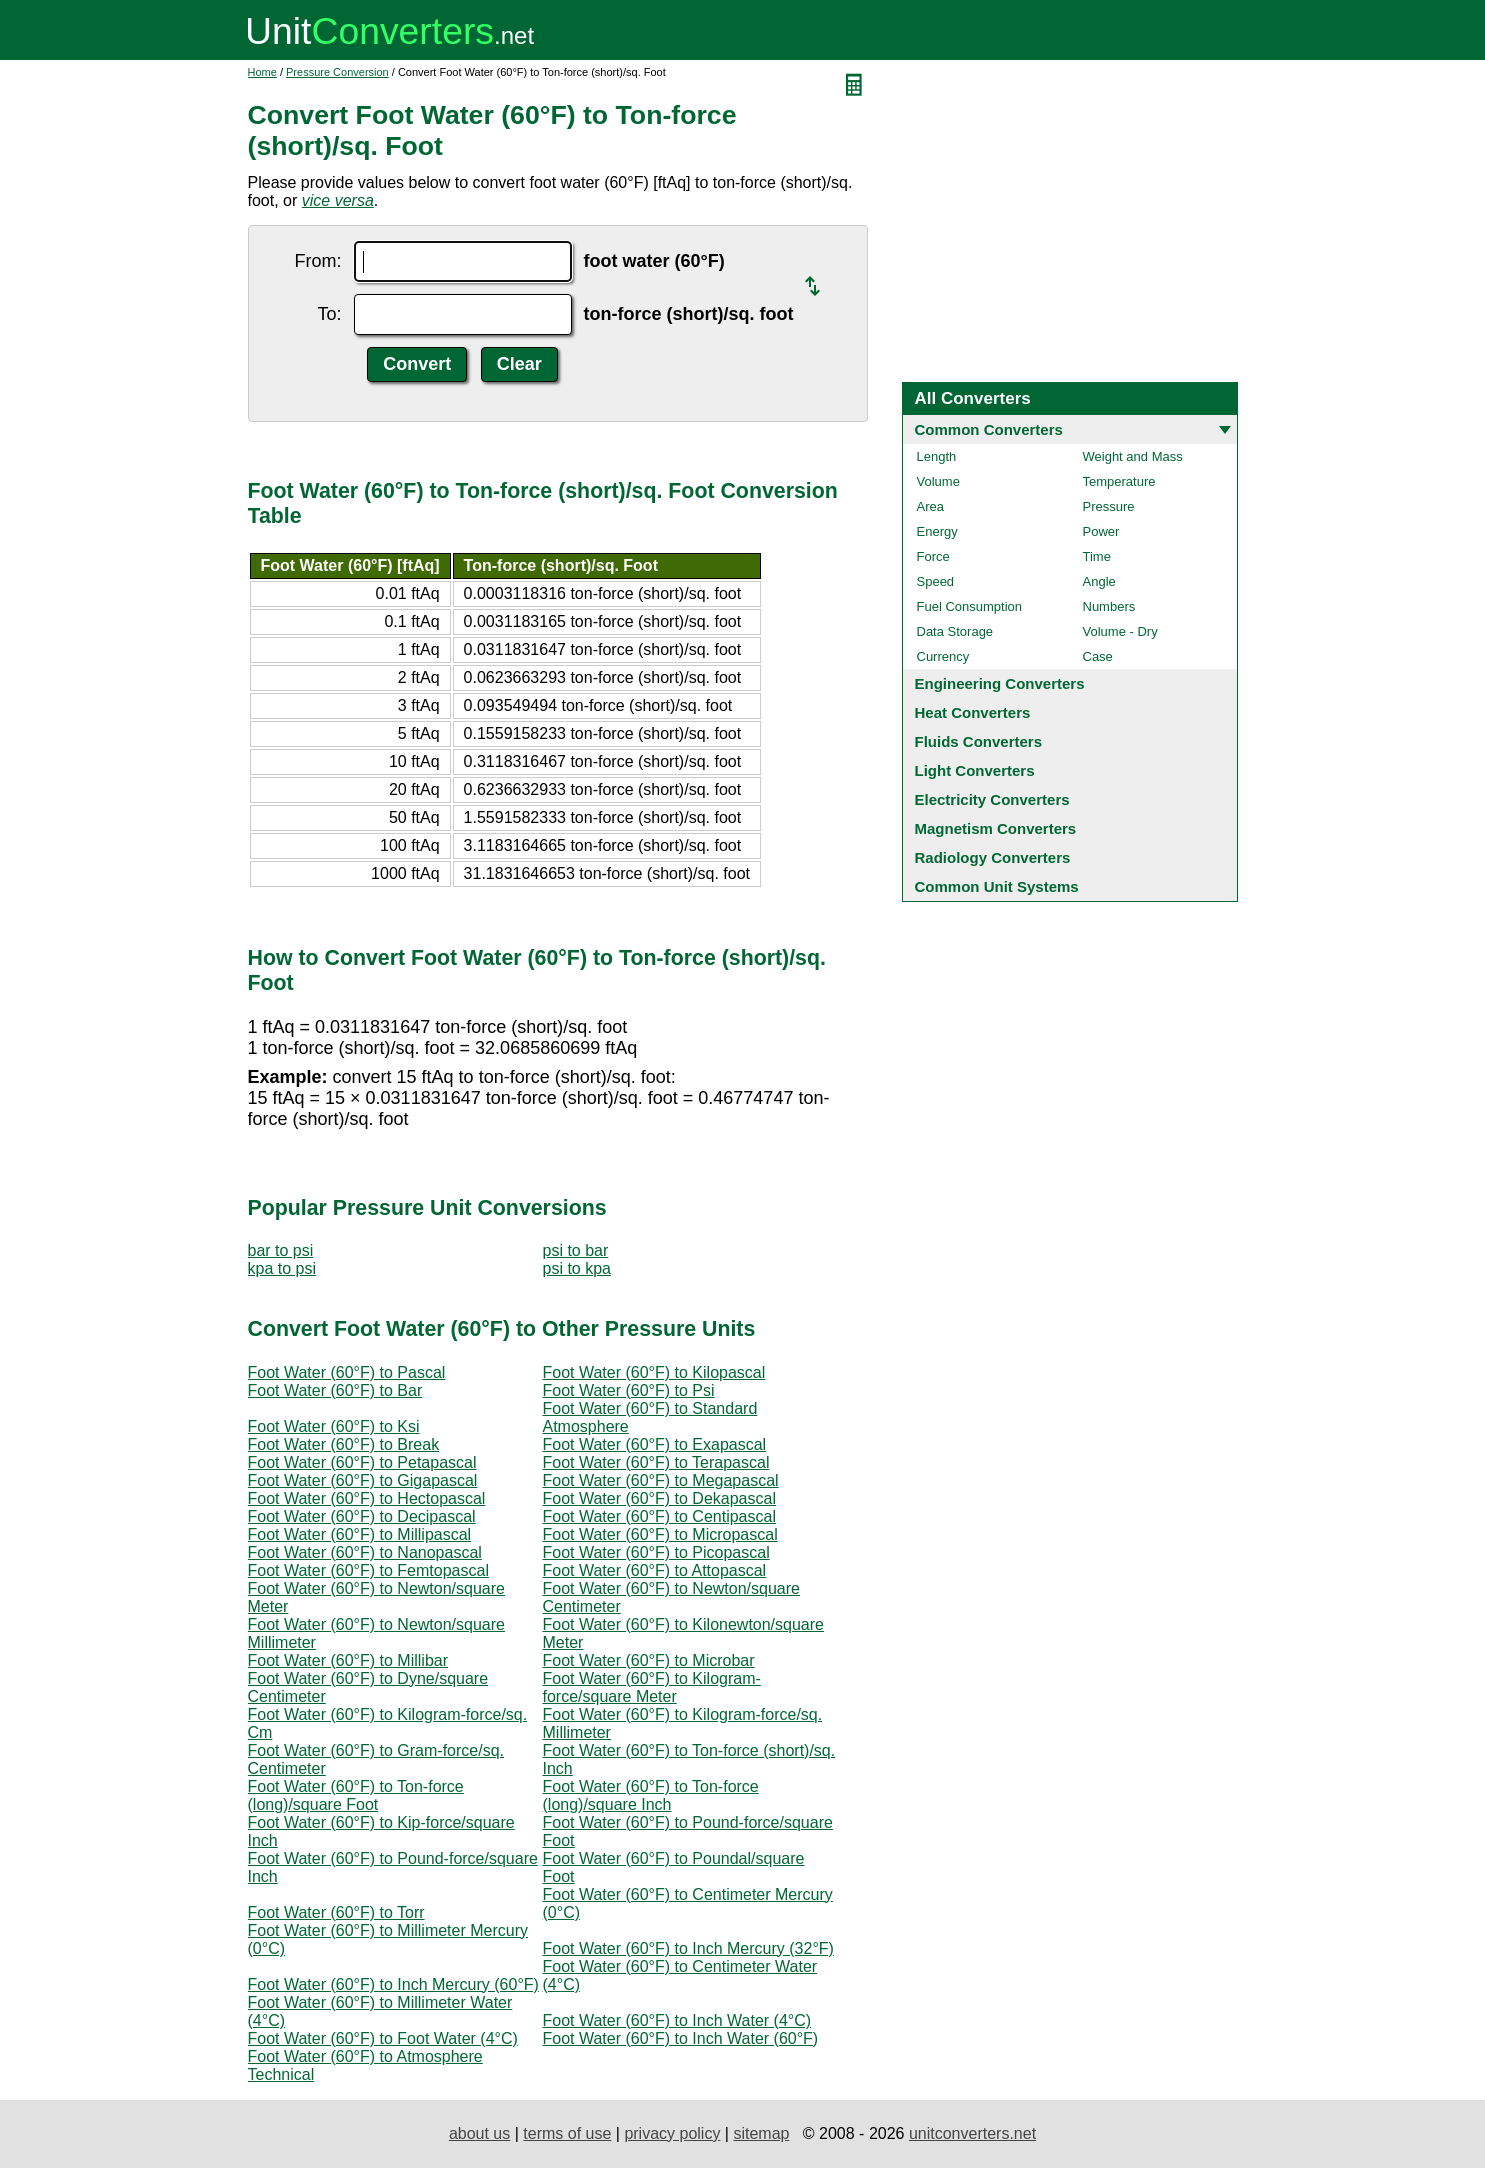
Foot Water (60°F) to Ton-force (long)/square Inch (651, 1795)
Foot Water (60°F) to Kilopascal (654, 1372)
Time (1097, 556)
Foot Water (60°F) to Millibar (348, 1660)
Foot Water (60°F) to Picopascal (656, 1552)
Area (930, 506)
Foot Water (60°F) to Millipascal (360, 1534)
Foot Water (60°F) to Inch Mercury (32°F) (688, 1948)
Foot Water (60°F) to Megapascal (661, 1480)
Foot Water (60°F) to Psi (629, 1390)
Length (937, 456)
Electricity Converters (992, 799)
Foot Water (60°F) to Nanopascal (365, 1552)
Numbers (1109, 606)
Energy (937, 531)
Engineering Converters (1000, 683)
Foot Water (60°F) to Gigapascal (363, 1480)
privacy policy (672, 2133)
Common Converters (989, 429)
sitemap (761, 2133)
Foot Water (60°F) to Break (344, 1444)
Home (262, 72)
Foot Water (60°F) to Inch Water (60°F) (681, 2038)
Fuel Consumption (970, 606)
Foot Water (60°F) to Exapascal (655, 1444)
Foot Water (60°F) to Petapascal (362, 1462)
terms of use (567, 2133)
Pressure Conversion (337, 72)
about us (479, 2133)
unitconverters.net (972, 2133)
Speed (936, 581)
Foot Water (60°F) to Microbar (649, 1660)
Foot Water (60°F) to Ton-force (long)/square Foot (356, 1795)
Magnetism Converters (996, 828)
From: (318, 261)
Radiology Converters (993, 857)
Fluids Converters (979, 741)
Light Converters (975, 770)
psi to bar (576, 1250)
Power (1101, 531)
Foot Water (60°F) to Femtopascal (368, 1570)
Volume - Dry (1120, 631)
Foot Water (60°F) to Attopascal (655, 1570)
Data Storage (955, 631)
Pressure (1109, 506)
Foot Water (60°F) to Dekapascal (659, 1498)
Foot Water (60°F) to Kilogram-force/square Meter (652, 1687)
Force (933, 556)
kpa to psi (282, 1268)
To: (329, 314)
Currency (943, 656)
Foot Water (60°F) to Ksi (334, 1426)
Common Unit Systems (997, 886)
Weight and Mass (1133, 456)
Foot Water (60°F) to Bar (335, 1390)
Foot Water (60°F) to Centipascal (659, 1516)
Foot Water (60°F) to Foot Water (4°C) (383, 2038)
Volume (938, 481)
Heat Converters (973, 712)
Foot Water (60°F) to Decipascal (362, 1516)
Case (1098, 656)
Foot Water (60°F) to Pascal (347, 1372)
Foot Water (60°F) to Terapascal (656, 1462)
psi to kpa (577, 1268)
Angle (1099, 581)
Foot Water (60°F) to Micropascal (660, 1534)
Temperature (1119, 481)
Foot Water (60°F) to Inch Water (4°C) (677, 2020)
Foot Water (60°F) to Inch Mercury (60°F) (393, 1984)
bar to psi (281, 1250)
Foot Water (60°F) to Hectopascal (367, 1498)
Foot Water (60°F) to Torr (336, 1912)
